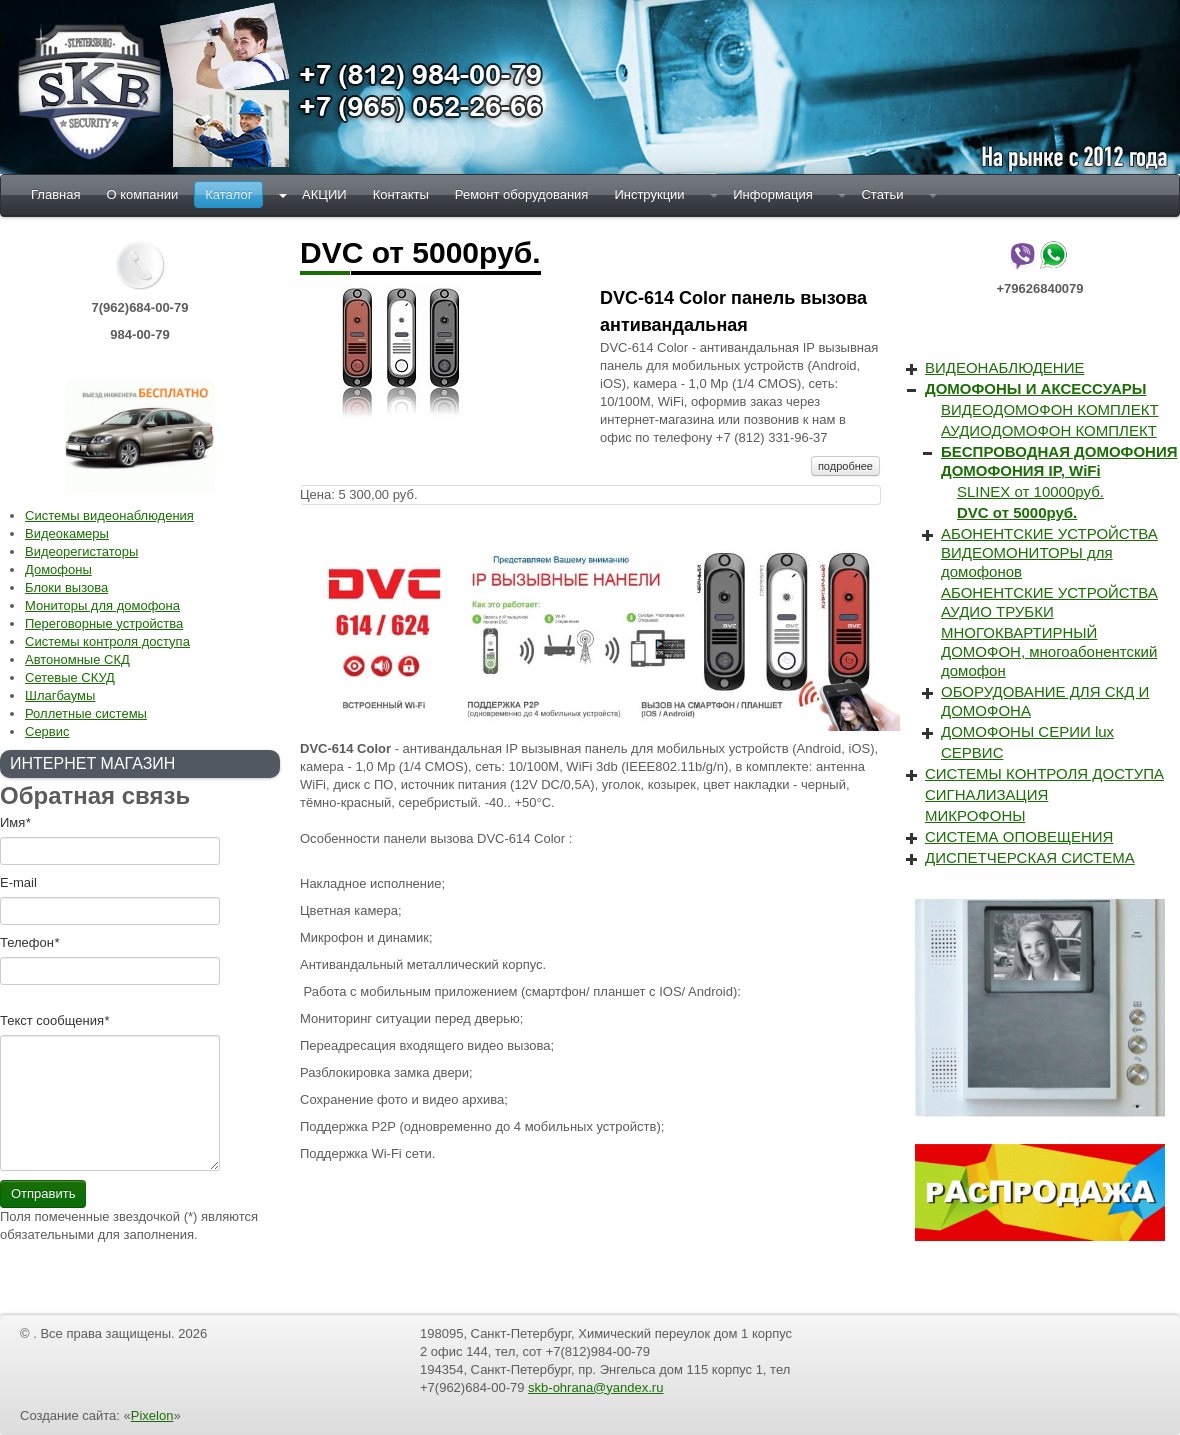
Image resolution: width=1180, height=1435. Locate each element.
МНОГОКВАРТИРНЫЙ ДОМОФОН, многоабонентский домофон (1049, 651)
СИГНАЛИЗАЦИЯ (986, 794)
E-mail (18, 882)
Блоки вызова (66, 587)
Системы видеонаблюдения (109, 515)
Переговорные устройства (104, 623)
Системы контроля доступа (107, 641)
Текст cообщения (54, 1020)
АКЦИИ (324, 194)
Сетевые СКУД (70, 677)
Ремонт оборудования (522, 194)
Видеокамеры (67, 533)
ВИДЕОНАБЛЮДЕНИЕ (1004, 367)
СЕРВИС (972, 752)
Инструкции (649, 194)
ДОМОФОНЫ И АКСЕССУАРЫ (1035, 388)
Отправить (43, 1193)
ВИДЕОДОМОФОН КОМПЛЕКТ (1050, 409)
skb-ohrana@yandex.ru (595, 1387)
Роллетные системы (86, 713)
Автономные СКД (77, 659)
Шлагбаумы (60, 695)
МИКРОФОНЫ (975, 815)
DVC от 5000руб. (1017, 512)
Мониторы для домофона (102, 605)
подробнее (845, 466)
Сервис (47, 731)
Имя (15, 822)
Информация (773, 194)
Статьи (882, 194)
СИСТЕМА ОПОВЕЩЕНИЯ (1019, 836)
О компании (142, 194)
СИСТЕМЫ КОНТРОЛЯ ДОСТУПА (1044, 773)
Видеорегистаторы (81, 551)
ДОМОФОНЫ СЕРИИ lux (1027, 731)
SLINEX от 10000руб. (1030, 491)
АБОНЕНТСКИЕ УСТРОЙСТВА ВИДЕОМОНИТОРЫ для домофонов (1049, 552)
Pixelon (152, 1415)
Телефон (29, 942)
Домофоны (58, 569)
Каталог (228, 194)
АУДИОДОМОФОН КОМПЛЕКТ (1049, 430)
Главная (55, 194)
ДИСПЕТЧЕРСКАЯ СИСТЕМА (1030, 857)
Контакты (401, 194)
